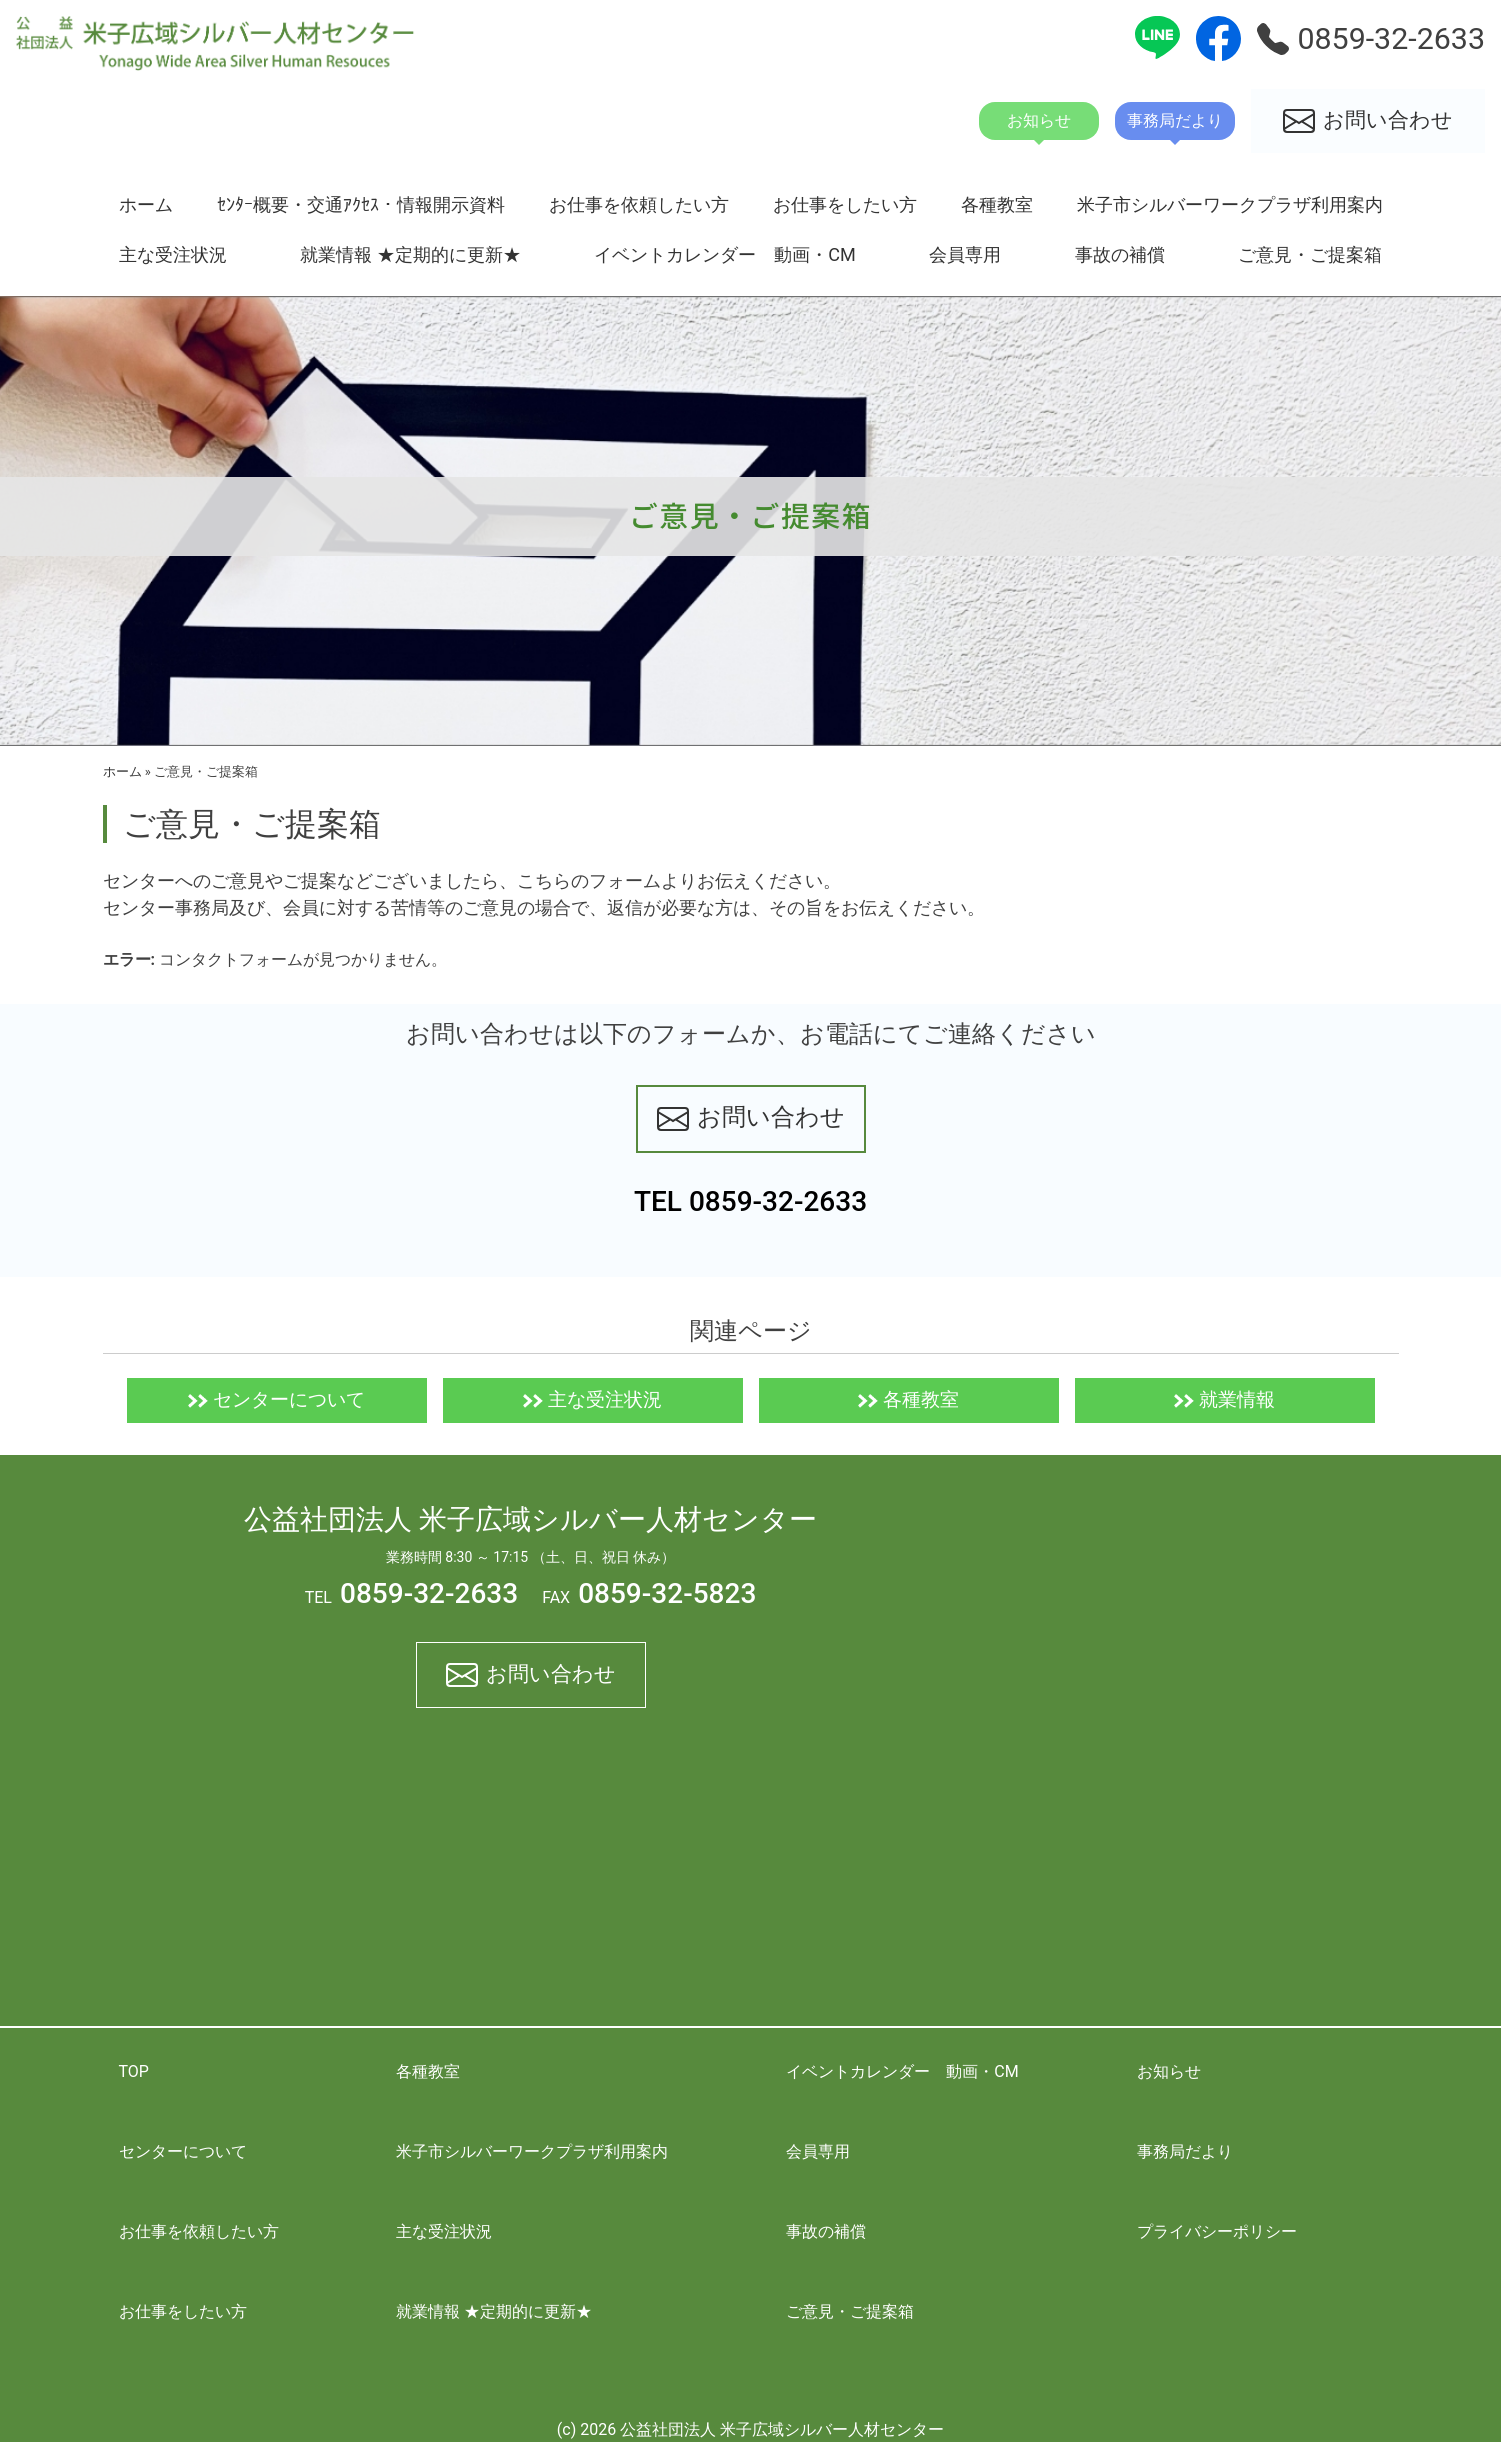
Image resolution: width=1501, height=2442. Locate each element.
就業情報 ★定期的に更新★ (410, 254)
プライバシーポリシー (1217, 2231)
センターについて (276, 1399)
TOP (134, 2071)
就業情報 (1224, 1399)
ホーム (146, 204)
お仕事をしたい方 (845, 204)
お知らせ (1169, 2071)
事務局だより (1185, 2151)
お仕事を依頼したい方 (639, 204)
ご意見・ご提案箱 (1310, 254)
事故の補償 (1120, 254)
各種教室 (997, 204)
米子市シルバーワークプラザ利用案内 (1230, 204)
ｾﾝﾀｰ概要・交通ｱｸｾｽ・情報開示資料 (361, 204)
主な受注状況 (173, 254)
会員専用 (965, 254)
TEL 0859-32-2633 (750, 1201)
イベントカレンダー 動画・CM (725, 254)
